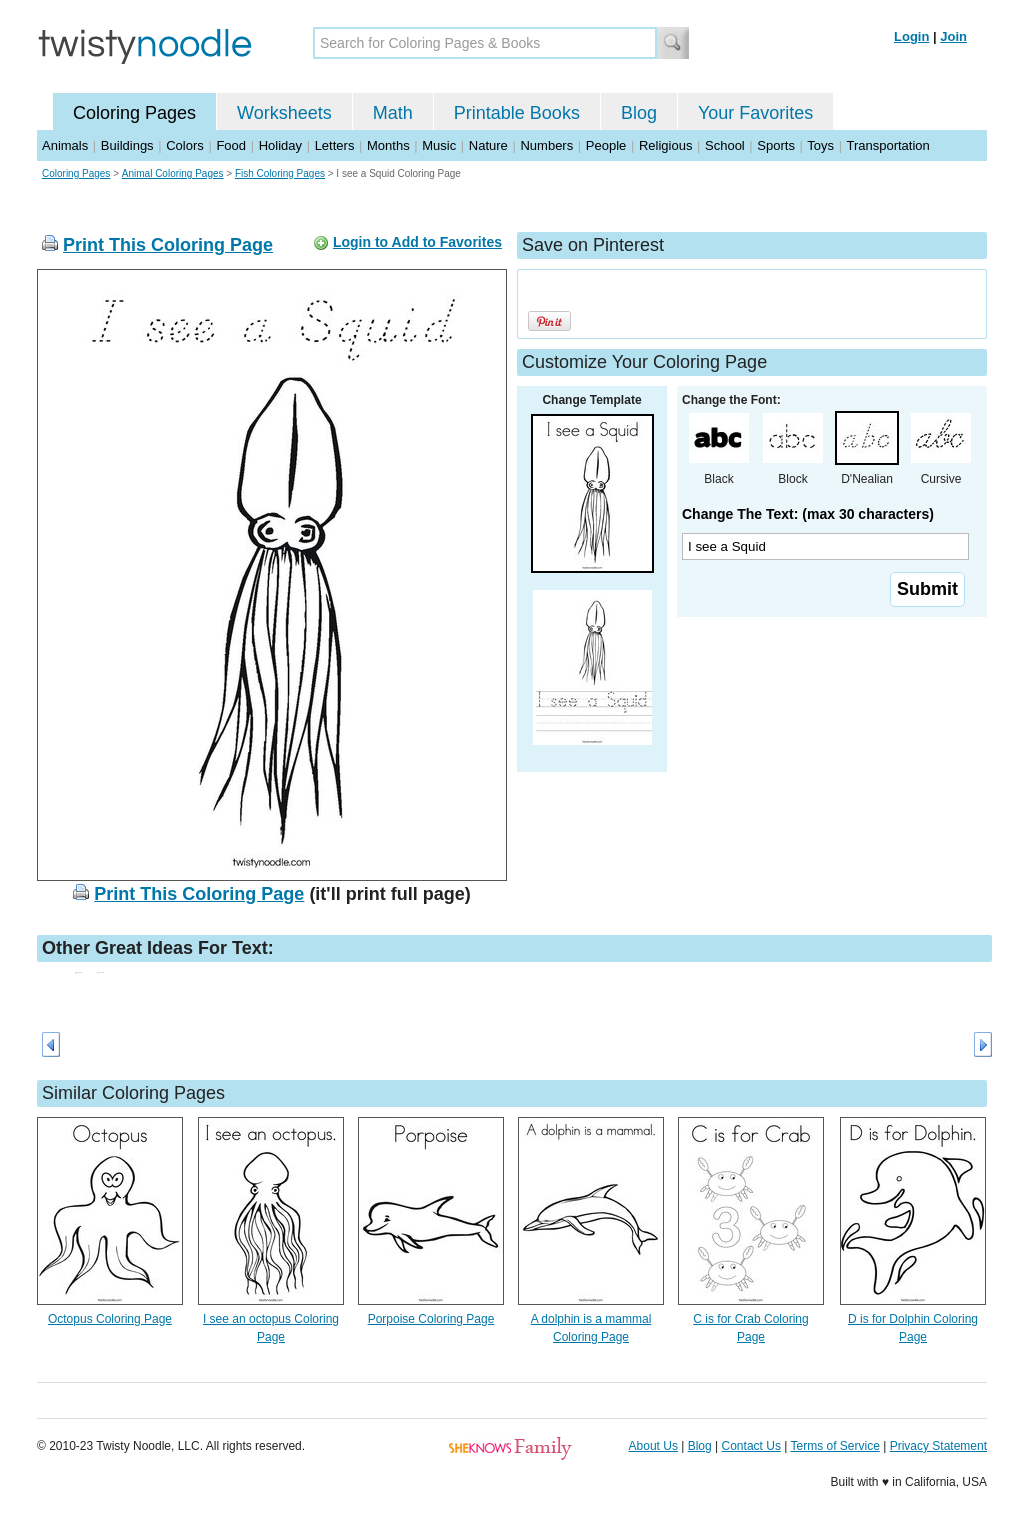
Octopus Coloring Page (110, 1319)
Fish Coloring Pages (280, 173)
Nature (488, 145)
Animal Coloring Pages (173, 173)
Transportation (887, 145)
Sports (776, 145)
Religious (665, 145)
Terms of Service (834, 1446)
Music (439, 145)
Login (911, 36)
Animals (65, 145)
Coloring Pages (134, 113)
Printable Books (517, 113)
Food (231, 145)
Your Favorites (755, 113)
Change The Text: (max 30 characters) (808, 514)
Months (388, 145)
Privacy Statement (938, 1446)
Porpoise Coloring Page (431, 1319)
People (606, 145)
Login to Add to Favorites (417, 242)
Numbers (546, 145)
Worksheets (284, 113)
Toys (820, 145)
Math (393, 113)
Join (953, 36)
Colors (185, 145)
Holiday (280, 145)
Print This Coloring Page (168, 245)
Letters (335, 145)
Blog (639, 113)
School (725, 145)
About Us (653, 1446)
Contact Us (751, 1446)
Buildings (127, 145)
